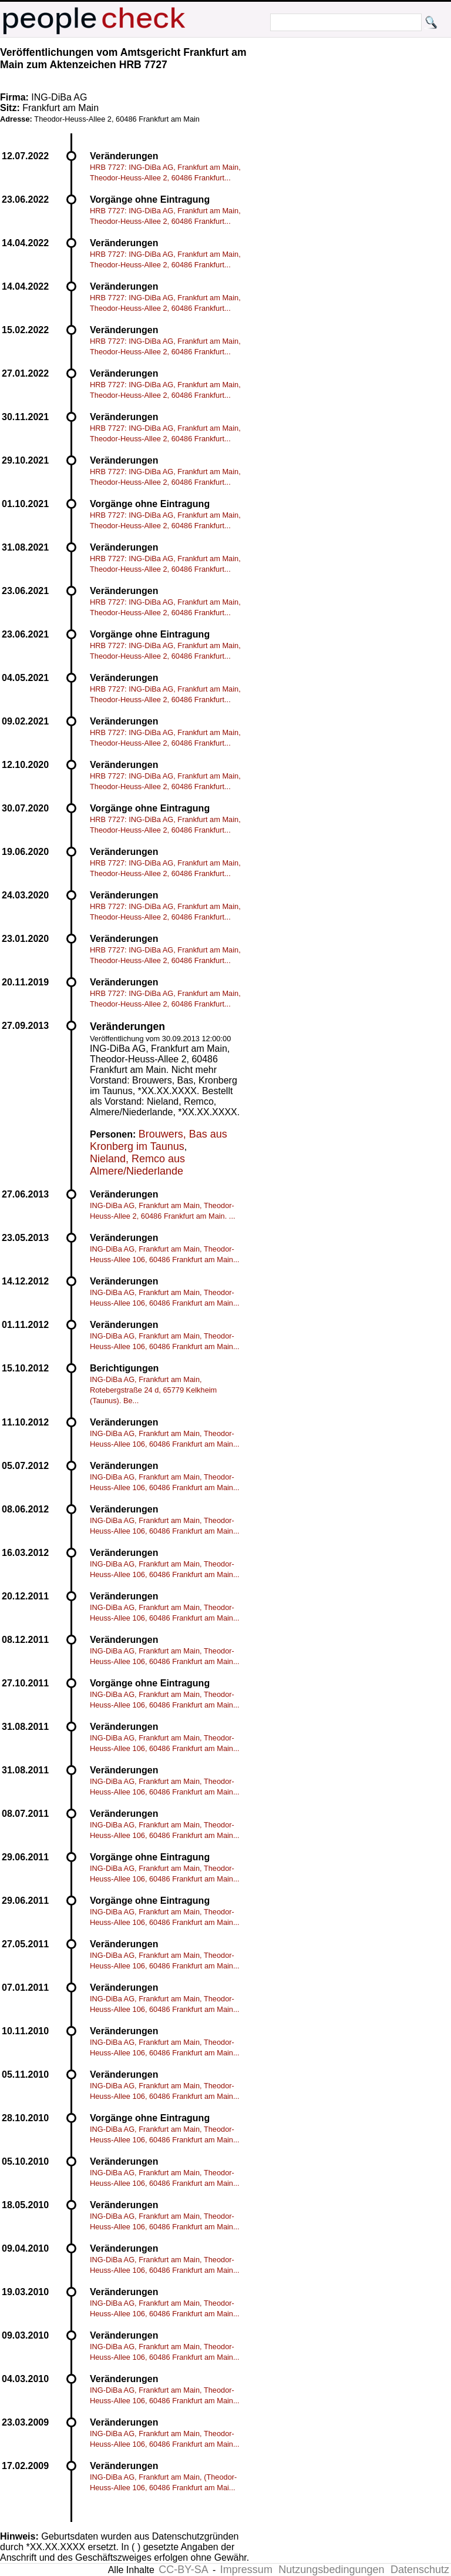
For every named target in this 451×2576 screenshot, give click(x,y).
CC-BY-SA (183, 2569)
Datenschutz (420, 2569)
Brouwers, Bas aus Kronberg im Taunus (158, 1140)
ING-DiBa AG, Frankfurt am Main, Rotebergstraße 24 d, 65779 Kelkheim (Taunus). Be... (153, 1390)
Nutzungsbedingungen (331, 2569)
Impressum (246, 2569)
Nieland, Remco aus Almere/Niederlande (137, 1165)
